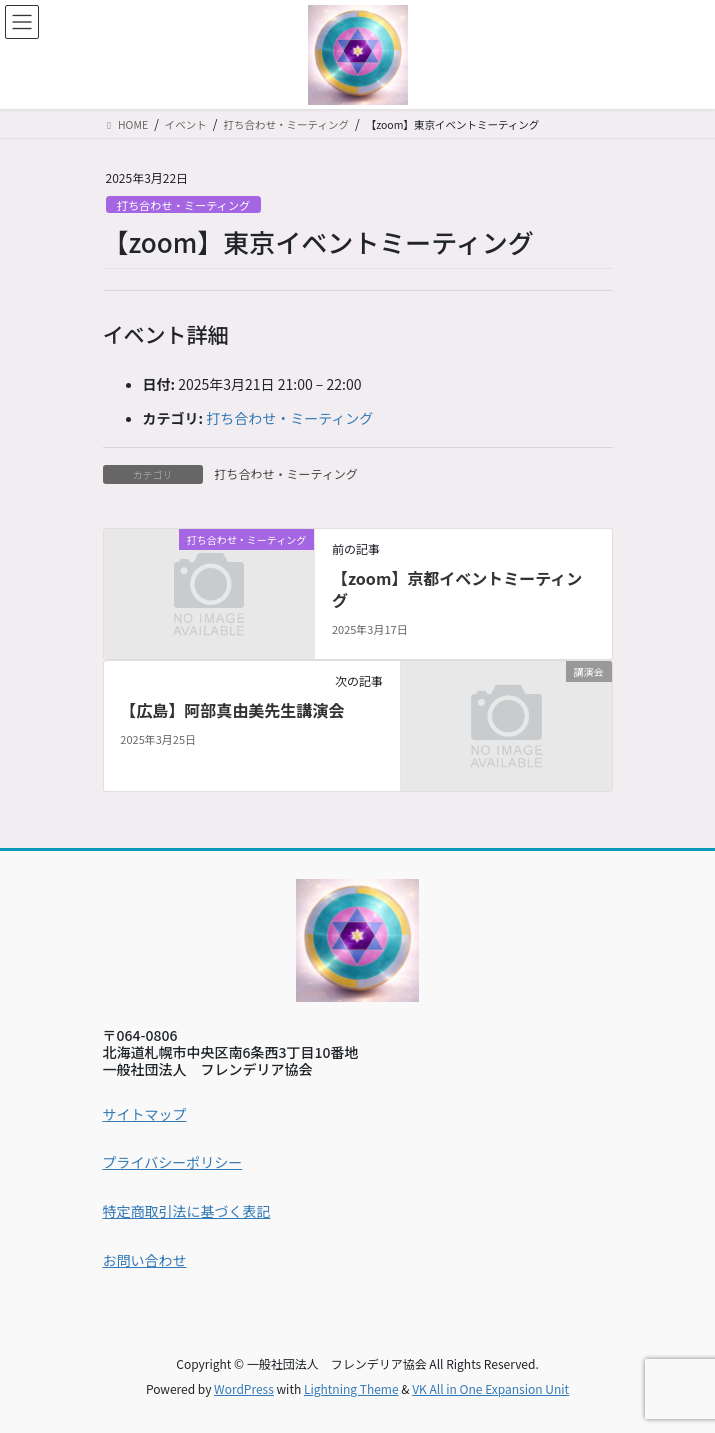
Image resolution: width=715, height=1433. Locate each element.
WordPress (244, 1388)
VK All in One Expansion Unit (490, 1388)
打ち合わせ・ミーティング (184, 205)
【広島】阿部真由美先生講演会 (232, 710)
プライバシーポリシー (173, 1162)
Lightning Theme (351, 1388)
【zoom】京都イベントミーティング (457, 589)
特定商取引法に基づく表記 (187, 1211)
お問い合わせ (145, 1260)
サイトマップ (145, 1114)
